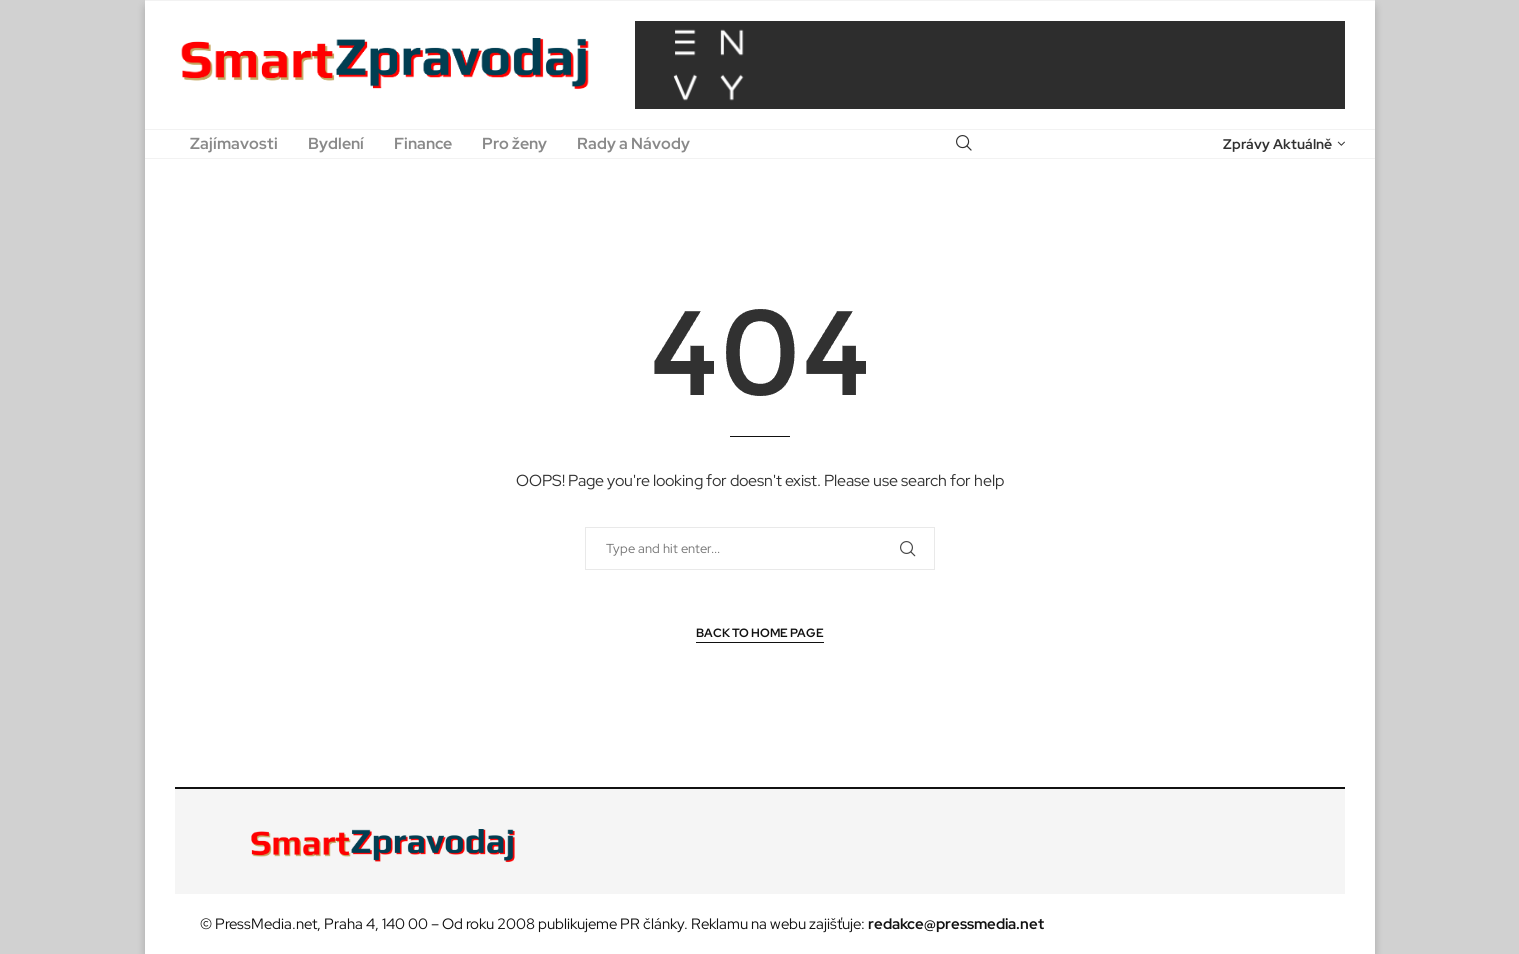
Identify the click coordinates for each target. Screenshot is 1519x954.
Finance (423, 143)
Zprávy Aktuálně (1277, 144)
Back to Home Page (760, 633)
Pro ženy (514, 143)
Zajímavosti (234, 143)
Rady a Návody (633, 143)
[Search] (964, 144)
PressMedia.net (266, 924)
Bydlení (336, 143)
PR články (652, 924)
